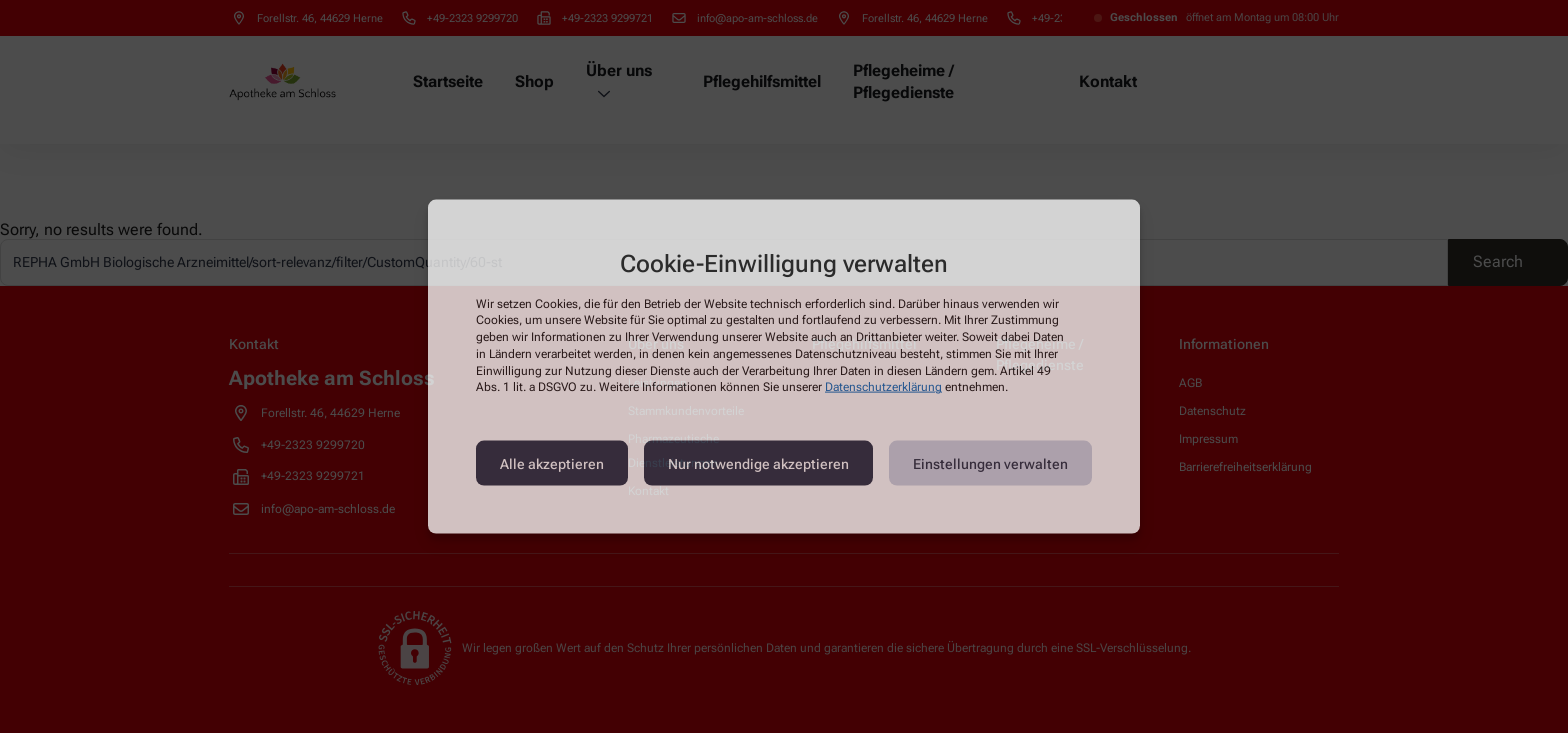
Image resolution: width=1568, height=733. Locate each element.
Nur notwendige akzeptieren (758, 463)
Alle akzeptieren (552, 463)
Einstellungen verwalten (990, 463)
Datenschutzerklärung (883, 387)
